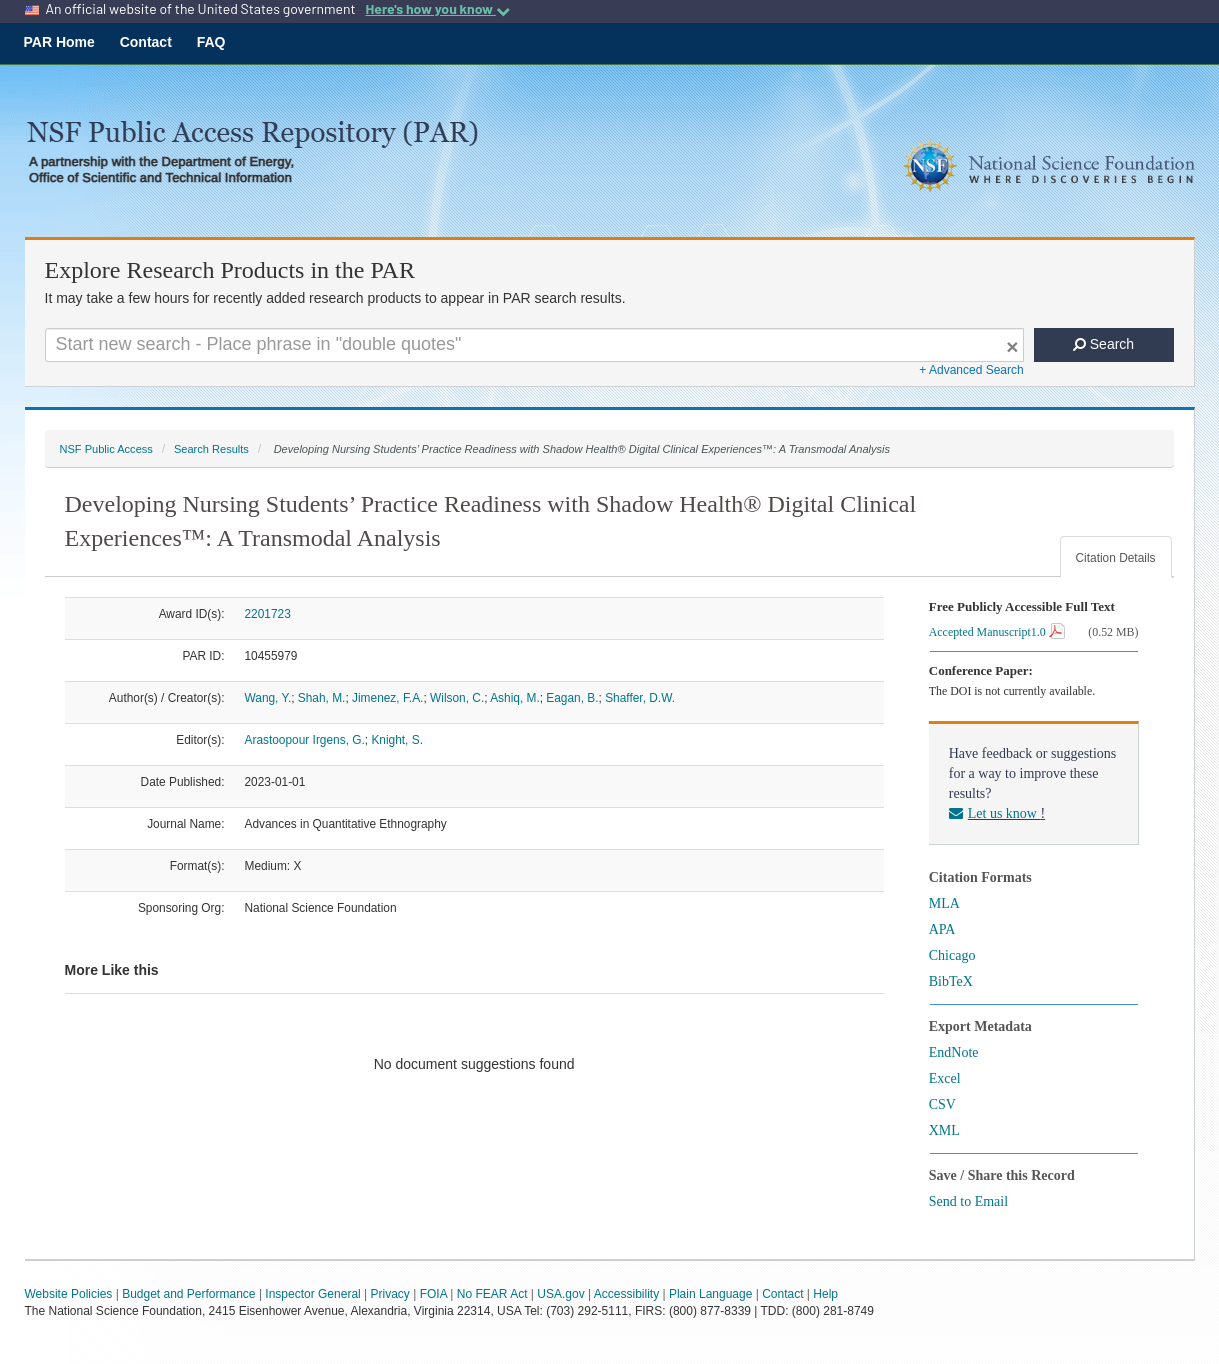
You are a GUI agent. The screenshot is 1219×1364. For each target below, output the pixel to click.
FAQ (211, 42)
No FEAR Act (492, 1294)
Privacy (390, 1294)
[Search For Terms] (534, 345)
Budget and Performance (188, 1294)
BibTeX (951, 981)
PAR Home (59, 42)
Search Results (211, 449)
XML (944, 1130)
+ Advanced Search (971, 370)
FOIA (433, 1294)
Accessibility (626, 1294)
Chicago (952, 955)
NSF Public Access (106, 449)
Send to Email (968, 1201)
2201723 (268, 614)
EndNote (954, 1052)
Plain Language (710, 1294)
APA (942, 929)
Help (825, 1294)
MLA (944, 903)
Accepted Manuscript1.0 (997, 632)
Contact (146, 42)
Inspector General (312, 1294)
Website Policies (69, 1294)
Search (1103, 344)
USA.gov (560, 1294)
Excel (945, 1078)
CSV (942, 1104)
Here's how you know (437, 9)
